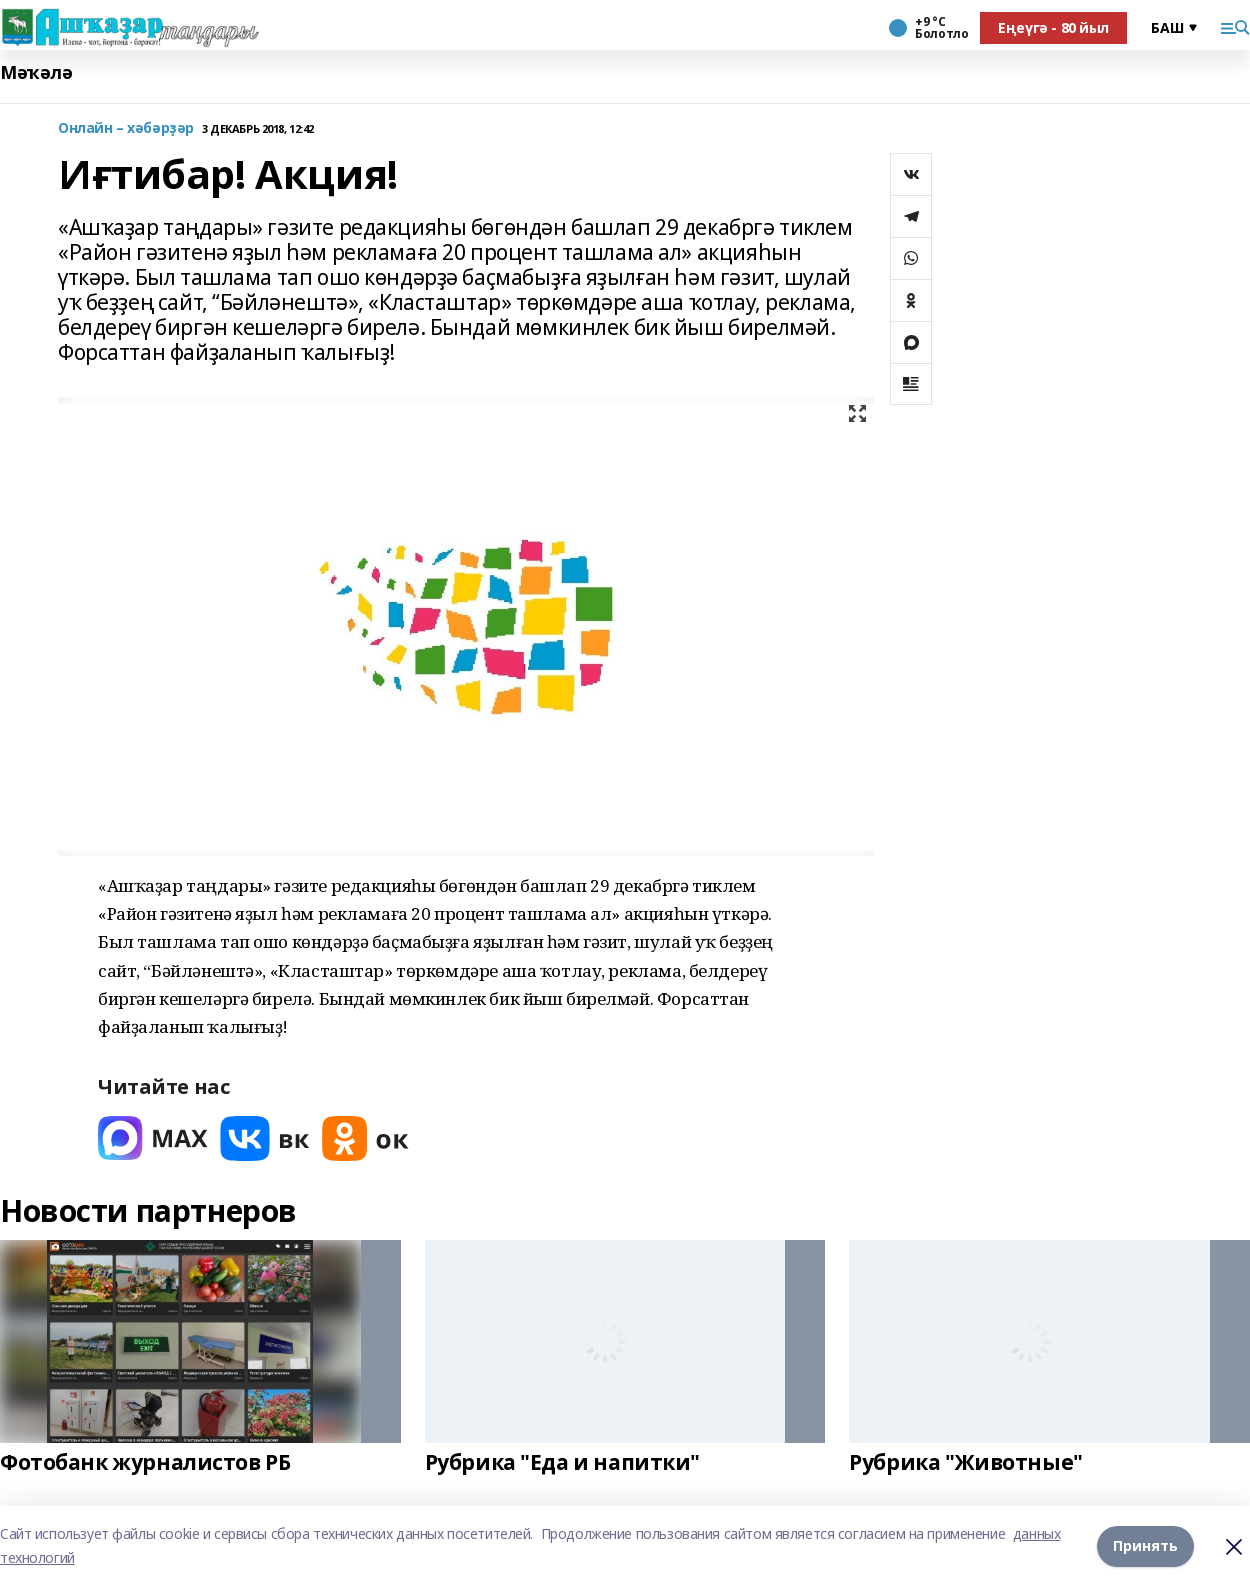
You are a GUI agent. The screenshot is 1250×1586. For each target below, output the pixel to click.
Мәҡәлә (36, 72)
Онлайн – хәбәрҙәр (126, 128)
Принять (1145, 1545)
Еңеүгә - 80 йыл (1053, 27)
